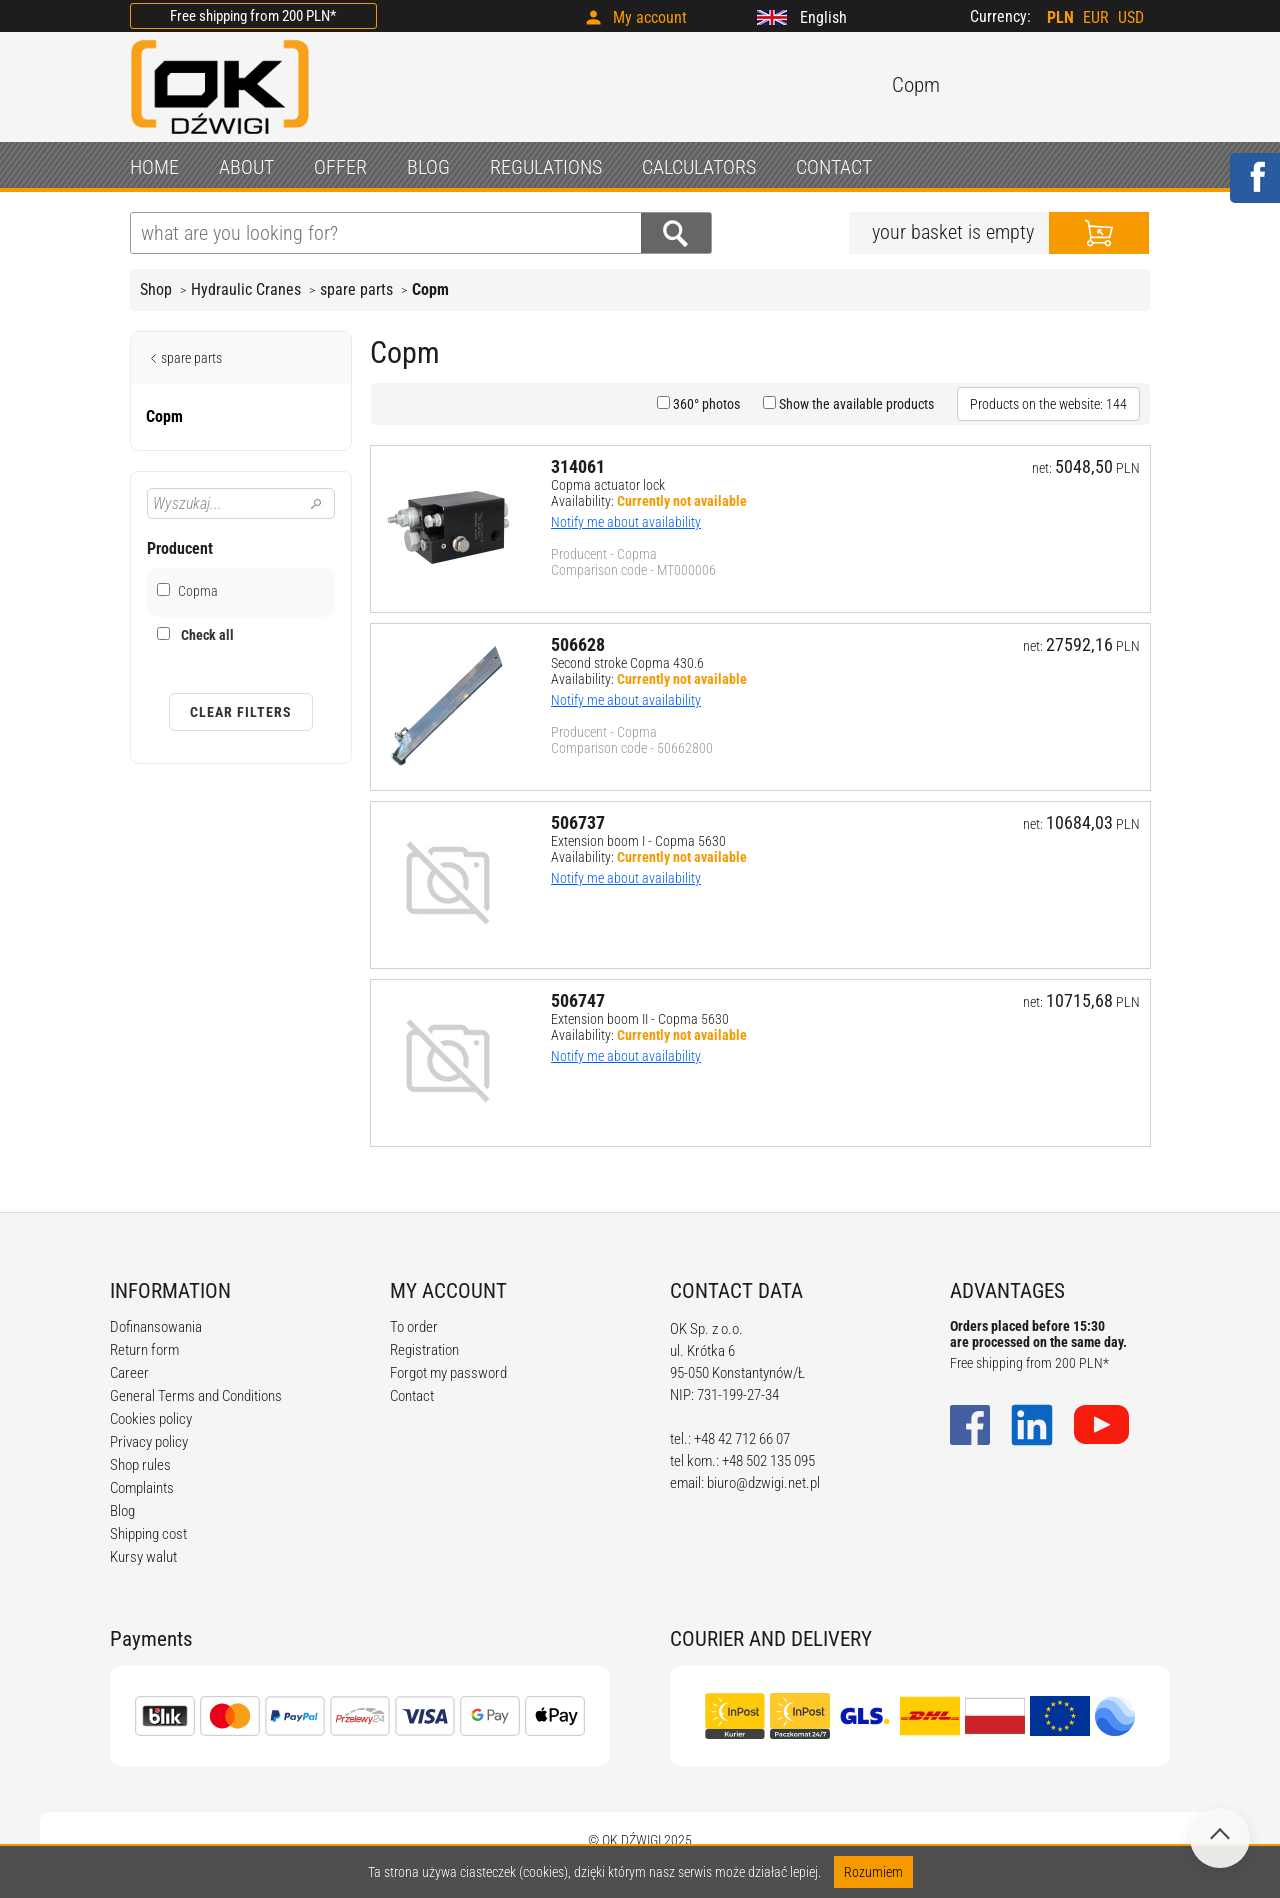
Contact (412, 1396)
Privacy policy (149, 1442)
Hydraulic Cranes (246, 289)
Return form (144, 1350)
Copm (430, 289)
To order (414, 1327)
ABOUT (246, 167)
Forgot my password (448, 1373)
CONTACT (834, 167)
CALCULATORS (699, 167)
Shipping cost (148, 1534)
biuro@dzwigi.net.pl (763, 1483)
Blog (122, 1511)
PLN (1060, 17)
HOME (154, 167)
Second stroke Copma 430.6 (627, 663)
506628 (578, 644)
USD (1131, 17)
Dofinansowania (156, 1327)
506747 (578, 1000)
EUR (1096, 17)
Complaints (142, 1488)
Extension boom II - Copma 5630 (640, 1019)
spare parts (356, 289)
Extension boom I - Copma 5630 (638, 841)
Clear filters (241, 712)
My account (650, 17)
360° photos (705, 404)
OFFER (340, 167)
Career (129, 1373)
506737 (578, 822)
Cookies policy (151, 1419)
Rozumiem (873, 1872)
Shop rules (140, 1465)
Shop (156, 289)
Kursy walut (143, 1557)
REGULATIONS (546, 167)
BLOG (428, 167)
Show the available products (855, 404)
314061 (578, 466)
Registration (424, 1350)
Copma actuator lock (608, 485)
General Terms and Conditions (196, 1396)
